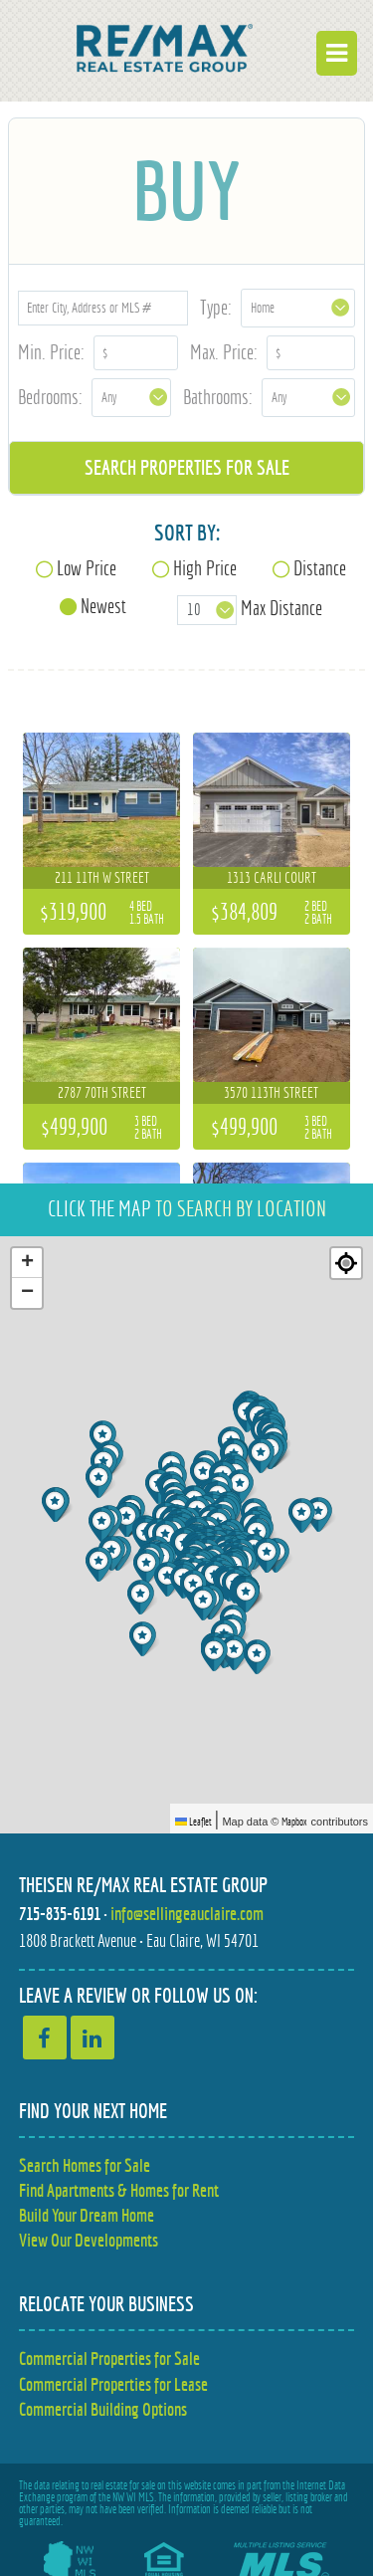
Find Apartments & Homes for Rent (119, 2190)
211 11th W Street (102, 877)
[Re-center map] (346, 1263)
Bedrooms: (50, 396)
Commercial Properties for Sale (109, 2358)
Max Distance (281, 607)
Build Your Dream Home (86, 2215)
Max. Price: (224, 351)
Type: (216, 307)
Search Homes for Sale (84, 2165)
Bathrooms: (218, 396)
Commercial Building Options (103, 2409)
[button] (104, 1524)
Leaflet (193, 1821)
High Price (205, 567)
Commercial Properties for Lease (113, 2384)
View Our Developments (88, 2240)
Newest (103, 605)
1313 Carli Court (271, 877)
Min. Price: (51, 351)
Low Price (86, 567)
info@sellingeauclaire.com (187, 1913)
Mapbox (294, 1821)
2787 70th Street (102, 1092)
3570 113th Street (271, 1092)
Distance (319, 567)
